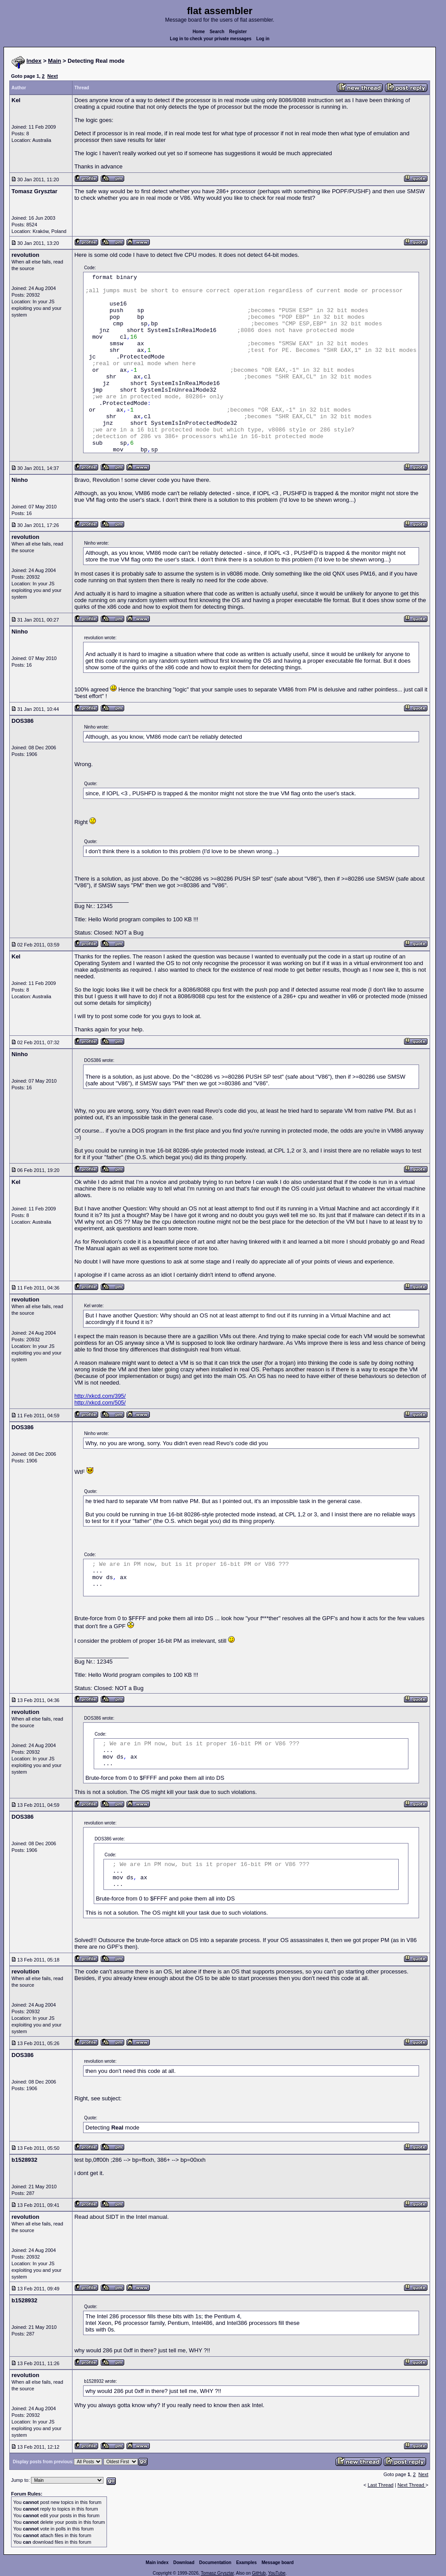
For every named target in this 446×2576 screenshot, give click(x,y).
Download (183, 2562)
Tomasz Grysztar (217, 2573)
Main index (157, 2562)
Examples (246, 2562)
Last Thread (381, 2485)
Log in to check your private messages (211, 38)
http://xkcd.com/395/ (100, 1396)
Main (54, 60)
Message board (278, 2562)
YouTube (276, 2573)
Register (238, 31)
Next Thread (411, 2485)
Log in (263, 38)
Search (217, 31)
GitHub (259, 2573)
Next (52, 76)
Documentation (215, 2562)
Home (199, 31)
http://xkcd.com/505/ (100, 1402)
